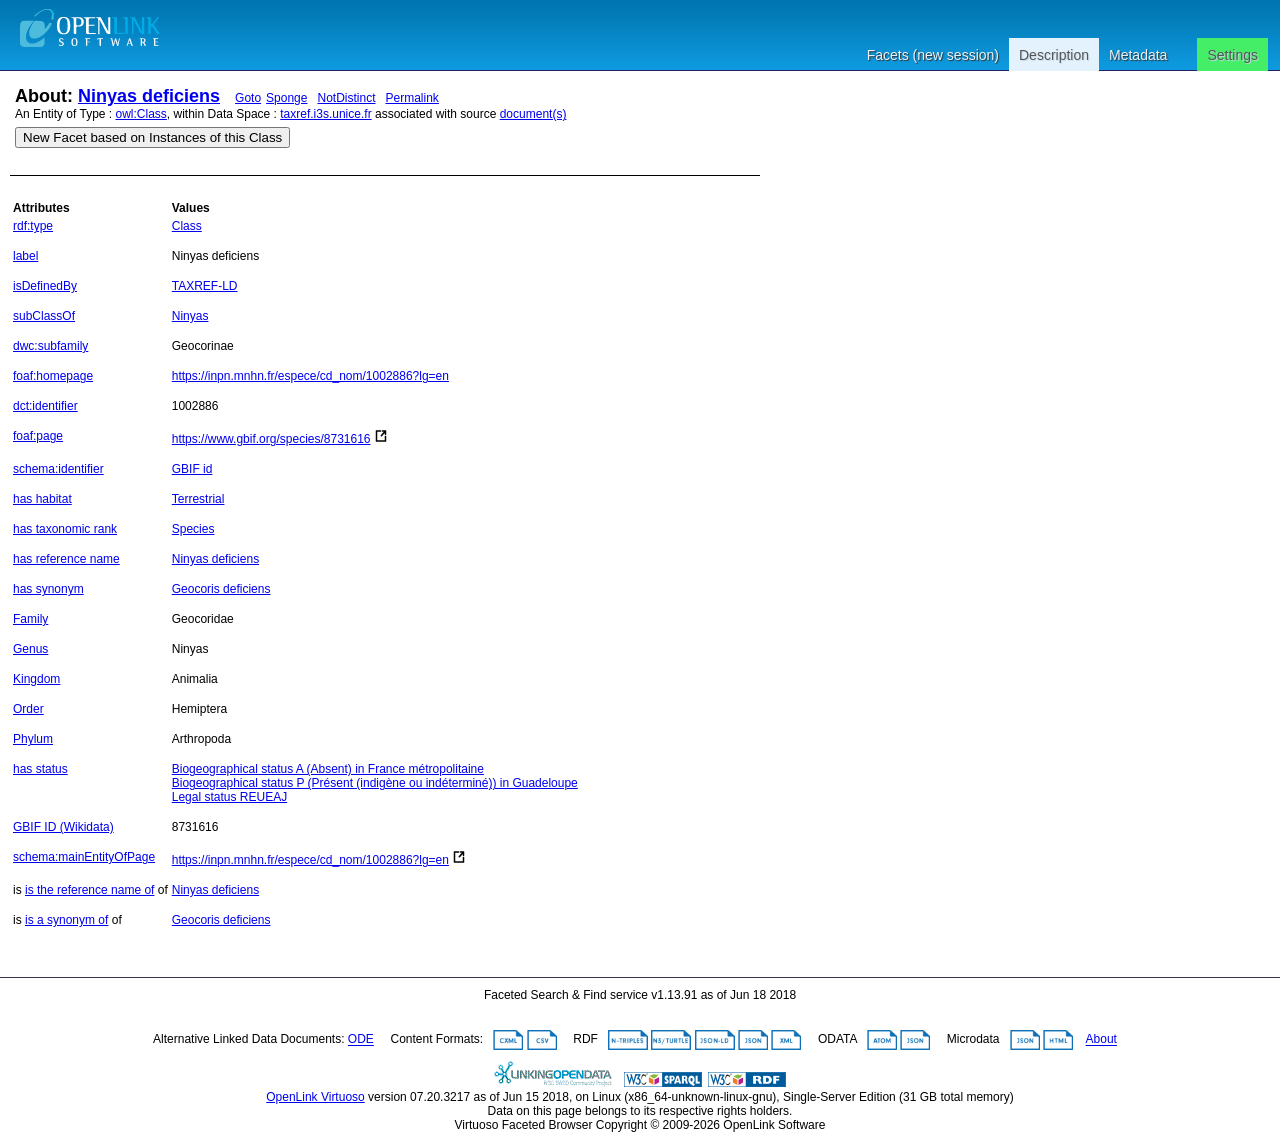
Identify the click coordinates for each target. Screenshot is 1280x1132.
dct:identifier (45, 406)
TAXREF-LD (205, 286)
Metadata (1138, 55)
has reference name (66, 559)
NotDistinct (346, 98)
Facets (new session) (933, 55)
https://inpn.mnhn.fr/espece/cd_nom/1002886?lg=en (310, 376)
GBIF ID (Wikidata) (63, 827)
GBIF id (192, 469)
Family (30, 619)
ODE (361, 1040)
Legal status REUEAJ (229, 797)
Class (187, 226)
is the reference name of (89, 890)
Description (1054, 55)
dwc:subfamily (50, 346)
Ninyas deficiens (149, 96)
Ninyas (190, 316)
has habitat (42, 499)
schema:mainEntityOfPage (84, 857)
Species (193, 529)
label (25, 256)
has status (40, 769)
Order (28, 709)
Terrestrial (198, 499)
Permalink (412, 98)
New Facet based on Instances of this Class (152, 137)
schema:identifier (58, 469)
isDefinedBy (45, 286)
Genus (30, 649)
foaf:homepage (53, 376)
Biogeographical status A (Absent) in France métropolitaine (328, 769)
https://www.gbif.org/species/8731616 (271, 439)
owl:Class (141, 114)
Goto (248, 98)
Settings (1232, 55)
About (1101, 1040)
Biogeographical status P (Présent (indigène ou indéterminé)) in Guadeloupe (375, 783)
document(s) (533, 114)
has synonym (48, 589)
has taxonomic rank (65, 529)
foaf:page (38, 436)
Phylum (33, 739)
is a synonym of (66, 920)
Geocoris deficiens (221, 589)
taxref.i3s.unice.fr (325, 114)
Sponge (286, 98)
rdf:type (33, 226)
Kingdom (36, 679)
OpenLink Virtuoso (315, 1097)
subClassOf (44, 316)
